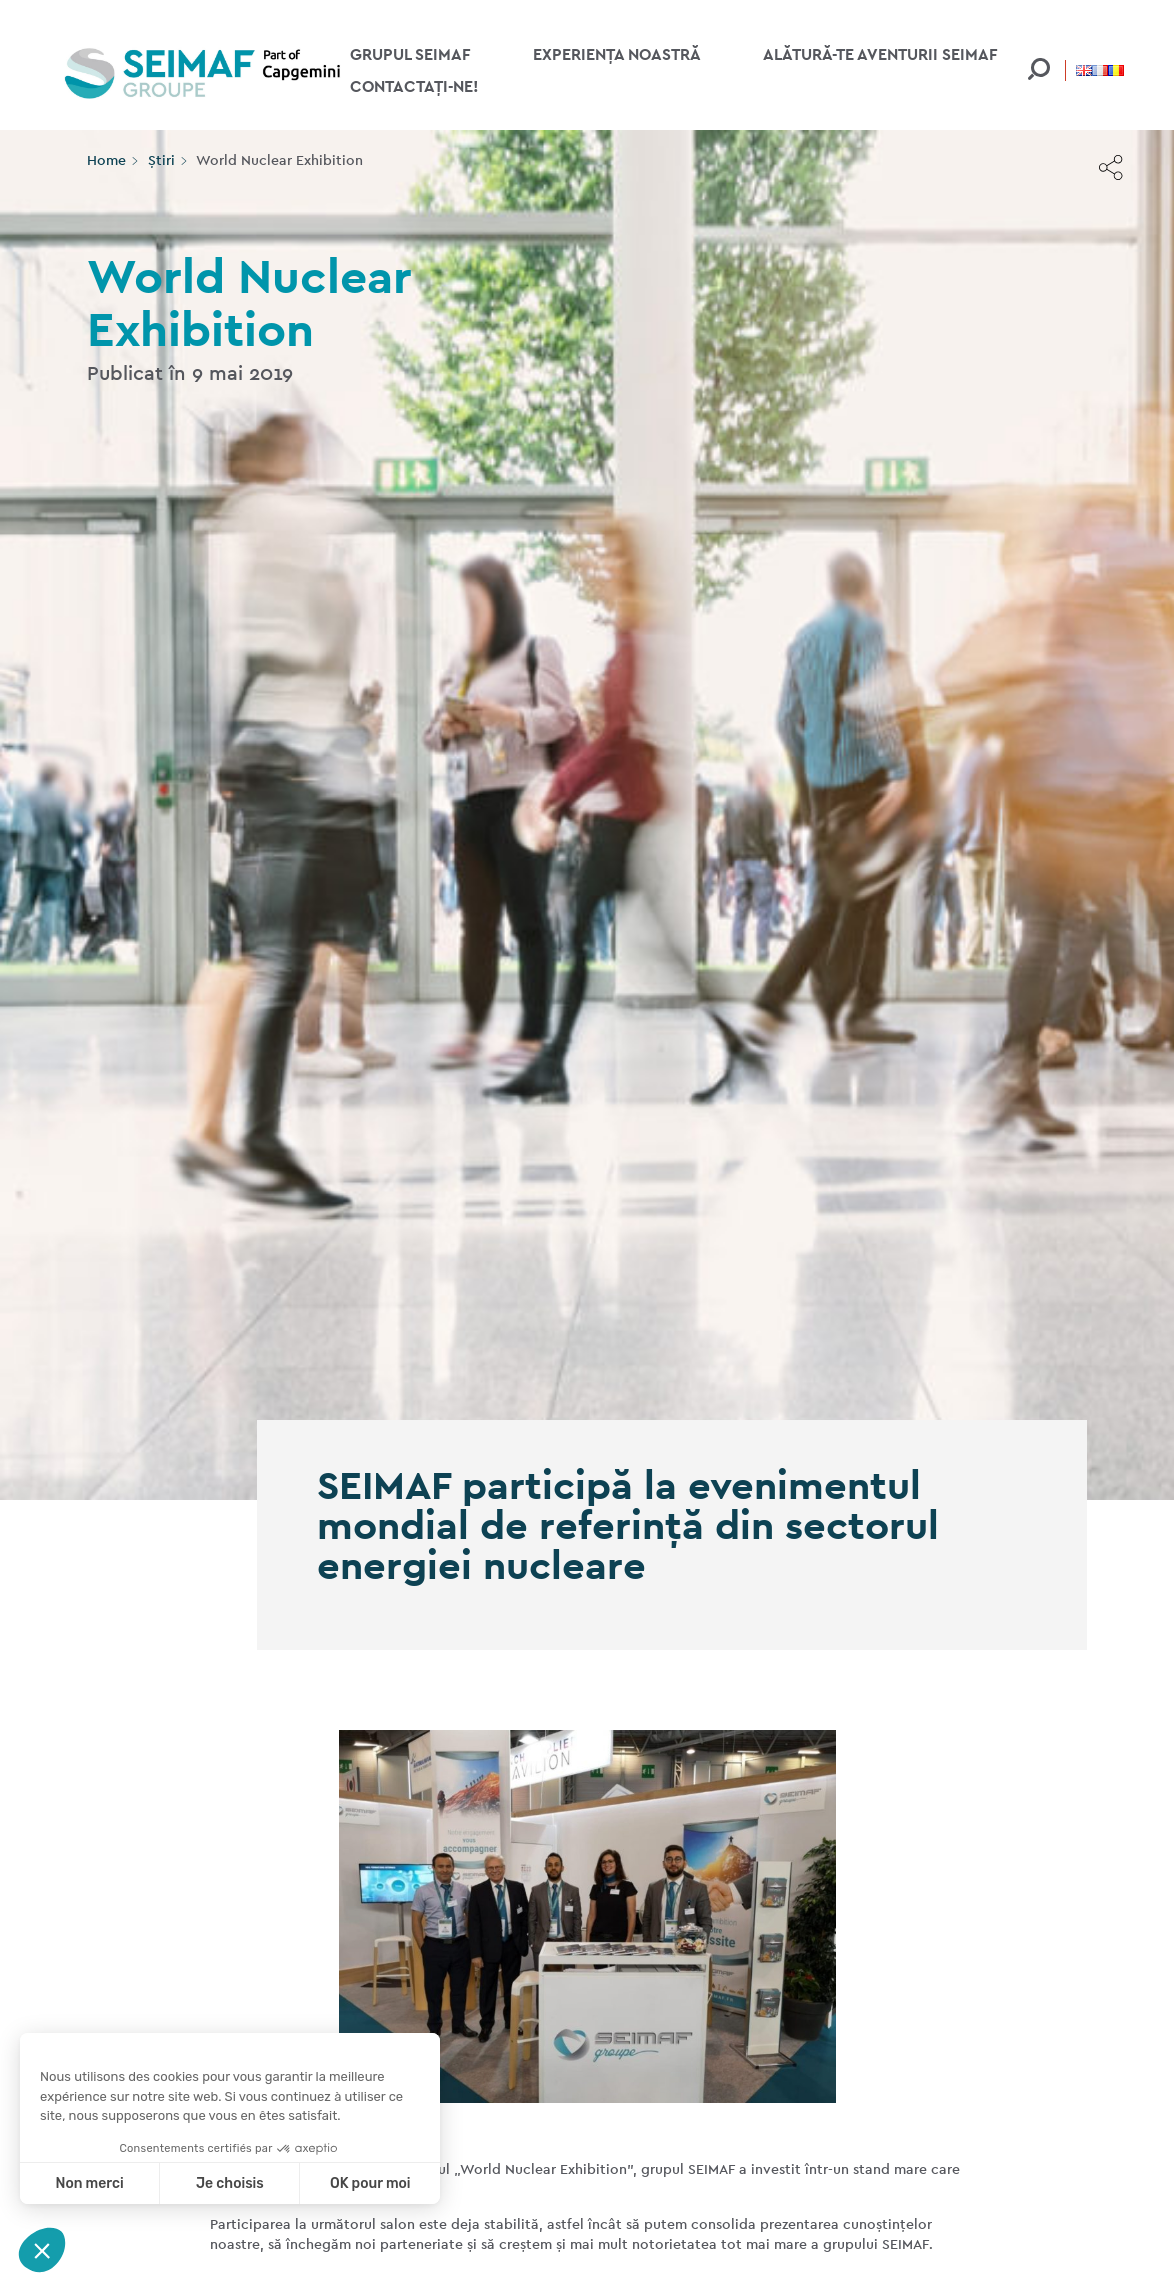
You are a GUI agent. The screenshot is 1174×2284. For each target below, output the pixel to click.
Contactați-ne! (414, 86)
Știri (161, 160)
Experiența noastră (617, 54)
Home (106, 160)
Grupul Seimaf (410, 54)
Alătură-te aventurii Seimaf (880, 54)
